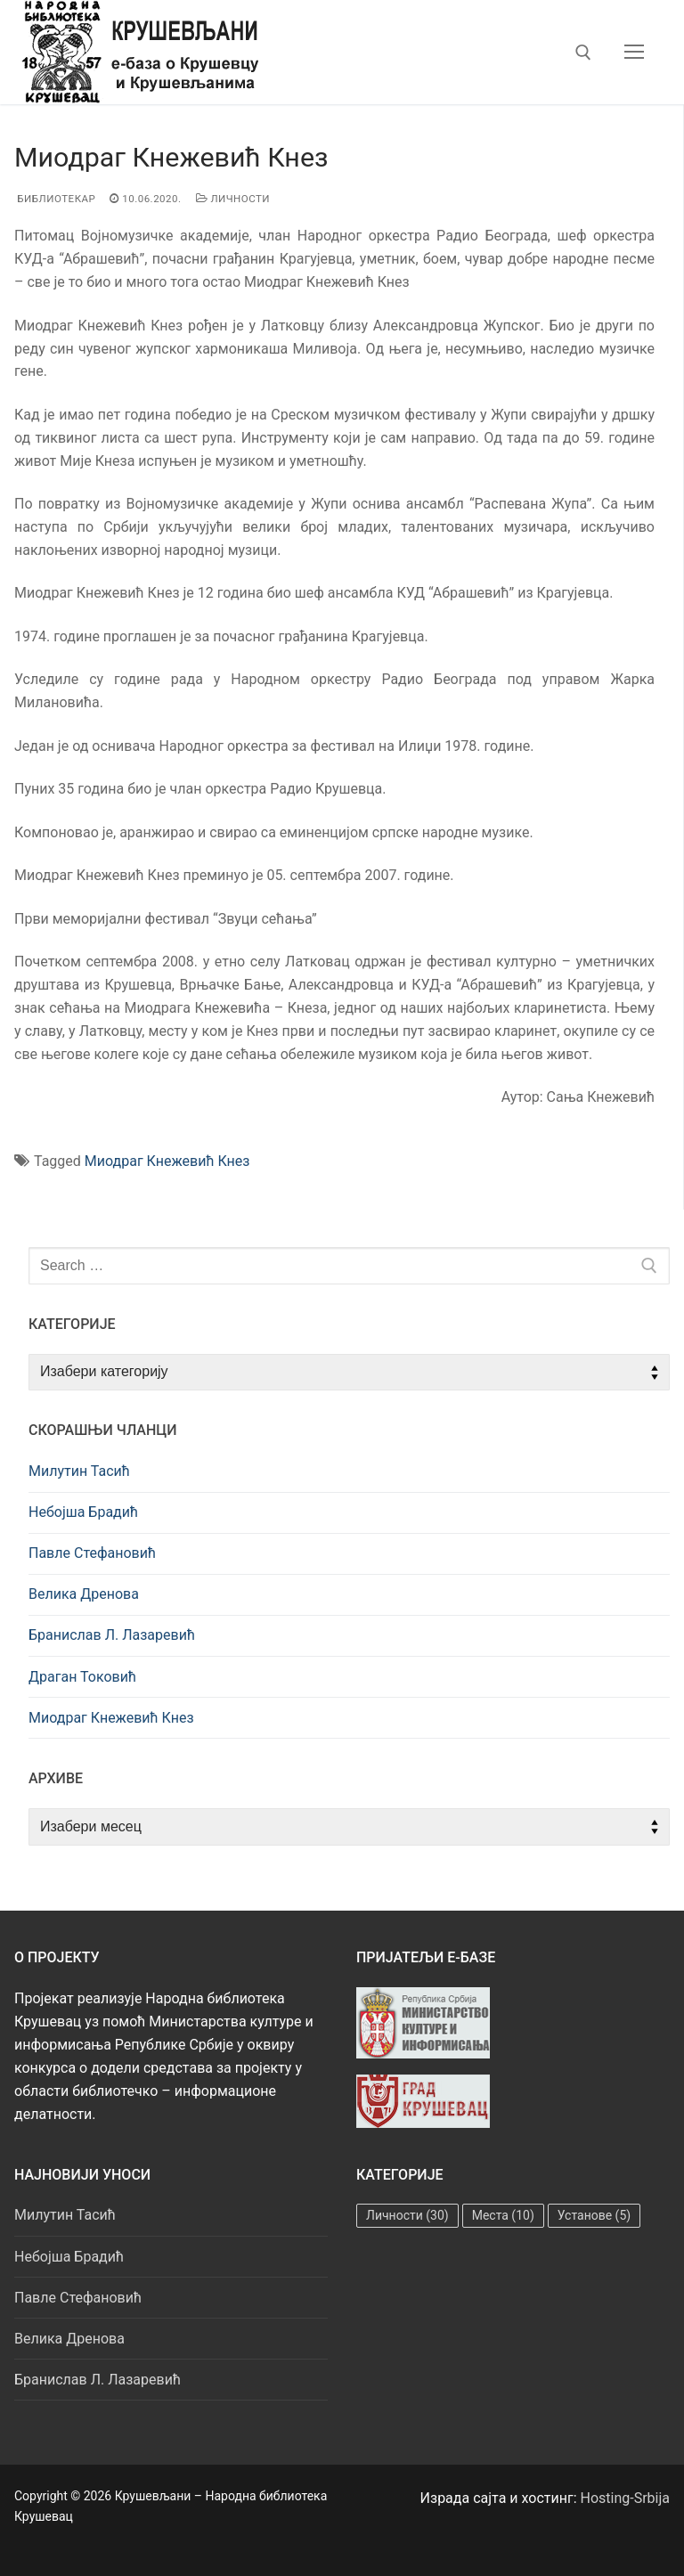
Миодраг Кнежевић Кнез (167, 1161)
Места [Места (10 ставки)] (503, 2215)
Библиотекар (54, 198)
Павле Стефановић (92, 1553)
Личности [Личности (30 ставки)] (407, 2215)
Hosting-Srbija (626, 2498)
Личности (233, 198)
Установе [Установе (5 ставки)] (594, 2215)
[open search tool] (583, 53)
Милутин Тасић (79, 1471)
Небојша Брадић (83, 1512)
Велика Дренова (83, 1594)
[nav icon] (634, 52)
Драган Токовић (82, 1676)
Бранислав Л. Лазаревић (111, 1634)
